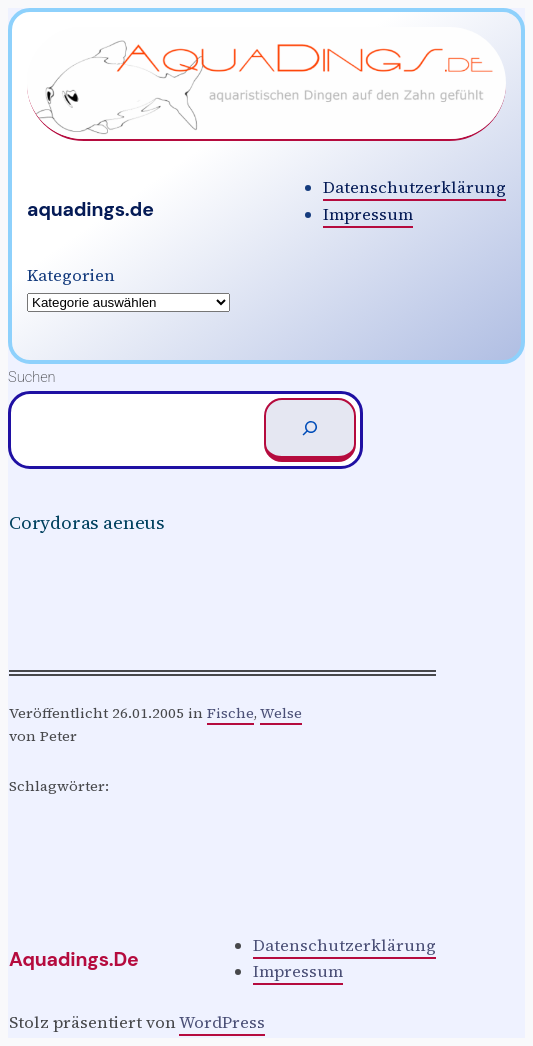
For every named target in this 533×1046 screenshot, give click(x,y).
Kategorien (71, 275)
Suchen (32, 377)
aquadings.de (90, 209)
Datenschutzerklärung (414, 187)
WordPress (222, 1022)
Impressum (368, 214)
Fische (230, 713)
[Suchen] (310, 430)
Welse (281, 713)
